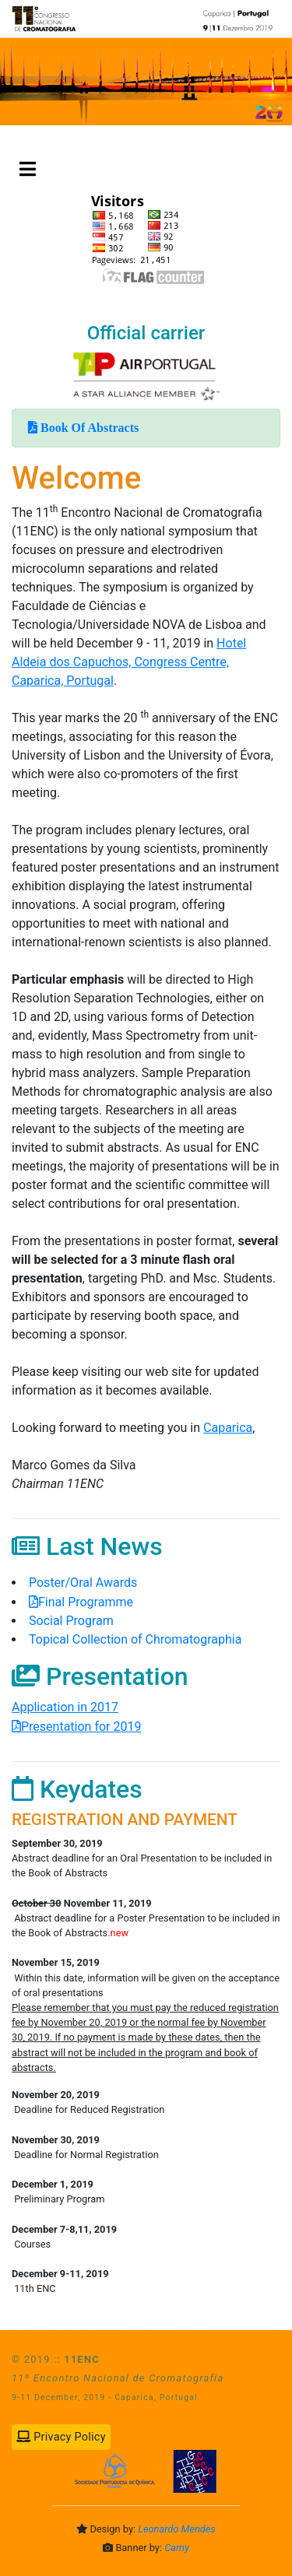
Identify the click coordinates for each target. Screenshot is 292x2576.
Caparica (227, 1427)
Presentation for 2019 (81, 1726)
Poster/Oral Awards (96, 1582)
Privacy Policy (61, 2437)
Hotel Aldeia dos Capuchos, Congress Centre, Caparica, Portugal (129, 662)
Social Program (71, 1620)
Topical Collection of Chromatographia (135, 1639)
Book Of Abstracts (88, 427)
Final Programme (98, 1602)
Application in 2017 (65, 1707)
